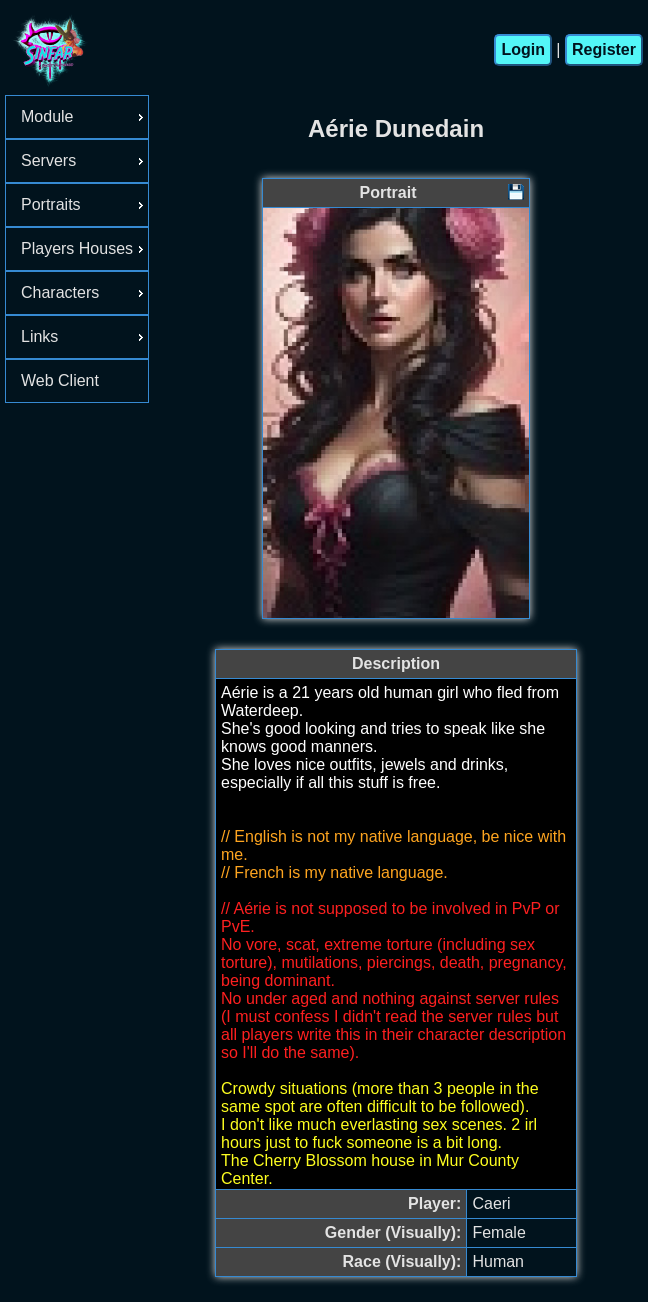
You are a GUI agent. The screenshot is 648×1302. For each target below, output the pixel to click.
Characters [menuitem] (84, 292)
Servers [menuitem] (84, 160)
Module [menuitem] (84, 116)
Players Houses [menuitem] (84, 248)
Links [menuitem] (84, 336)
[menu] (77, 249)
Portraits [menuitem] (84, 204)
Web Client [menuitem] (60, 380)
